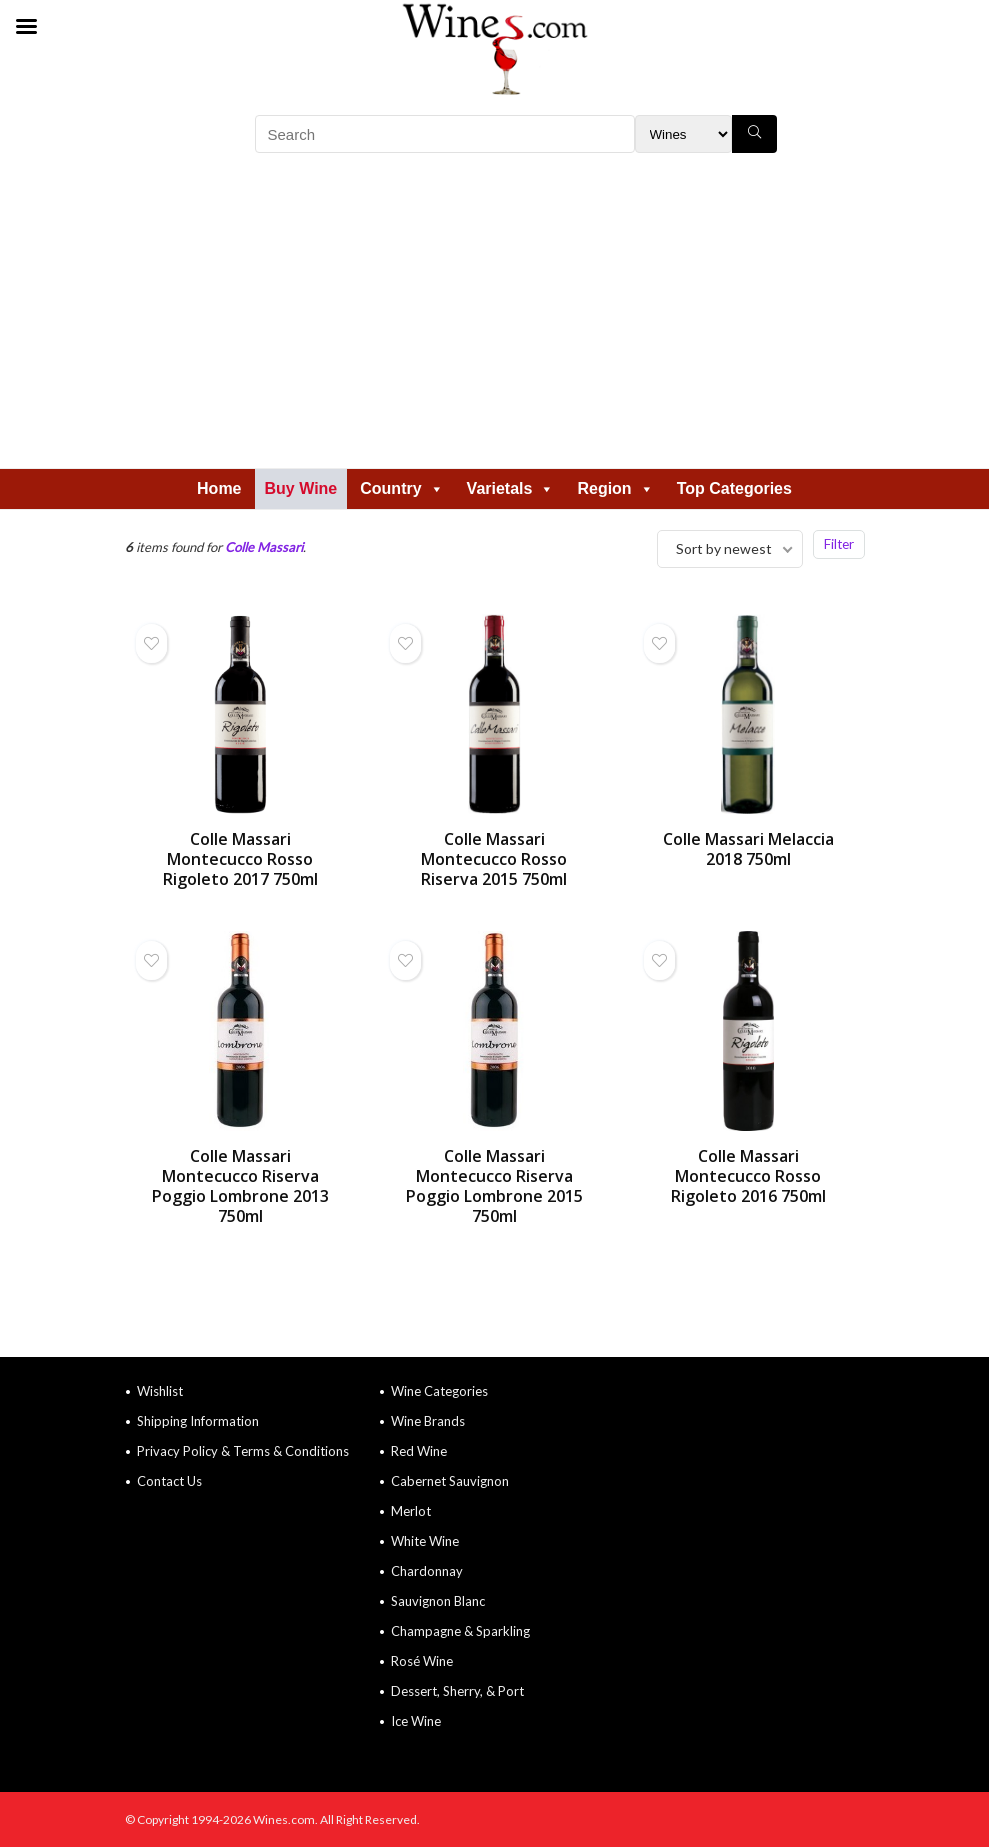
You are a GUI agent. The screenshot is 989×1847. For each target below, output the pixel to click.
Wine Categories (439, 1391)
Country (401, 488)
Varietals (511, 488)
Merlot (411, 1511)
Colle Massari (264, 547)
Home (219, 488)
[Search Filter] (683, 134)
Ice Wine (416, 1721)
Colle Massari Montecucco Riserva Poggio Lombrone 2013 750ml (240, 1186)
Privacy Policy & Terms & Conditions (243, 1451)
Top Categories (734, 488)
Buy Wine (301, 488)
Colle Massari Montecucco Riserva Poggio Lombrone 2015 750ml (494, 1186)
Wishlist (160, 1391)
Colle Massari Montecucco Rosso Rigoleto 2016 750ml (748, 1176)
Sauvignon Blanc (438, 1601)
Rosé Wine (422, 1661)
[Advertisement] (495, 318)
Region (615, 488)
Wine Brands (428, 1421)
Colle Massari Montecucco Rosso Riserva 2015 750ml (494, 859)
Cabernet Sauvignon (450, 1481)
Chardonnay (427, 1571)
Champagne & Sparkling (460, 1631)
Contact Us (169, 1481)
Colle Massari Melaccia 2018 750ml (748, 849)
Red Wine (419, 1451)
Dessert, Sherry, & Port (457, 1691)
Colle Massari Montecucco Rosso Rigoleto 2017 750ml (240, 859)
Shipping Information (198, 1421)
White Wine (425, 1541)
